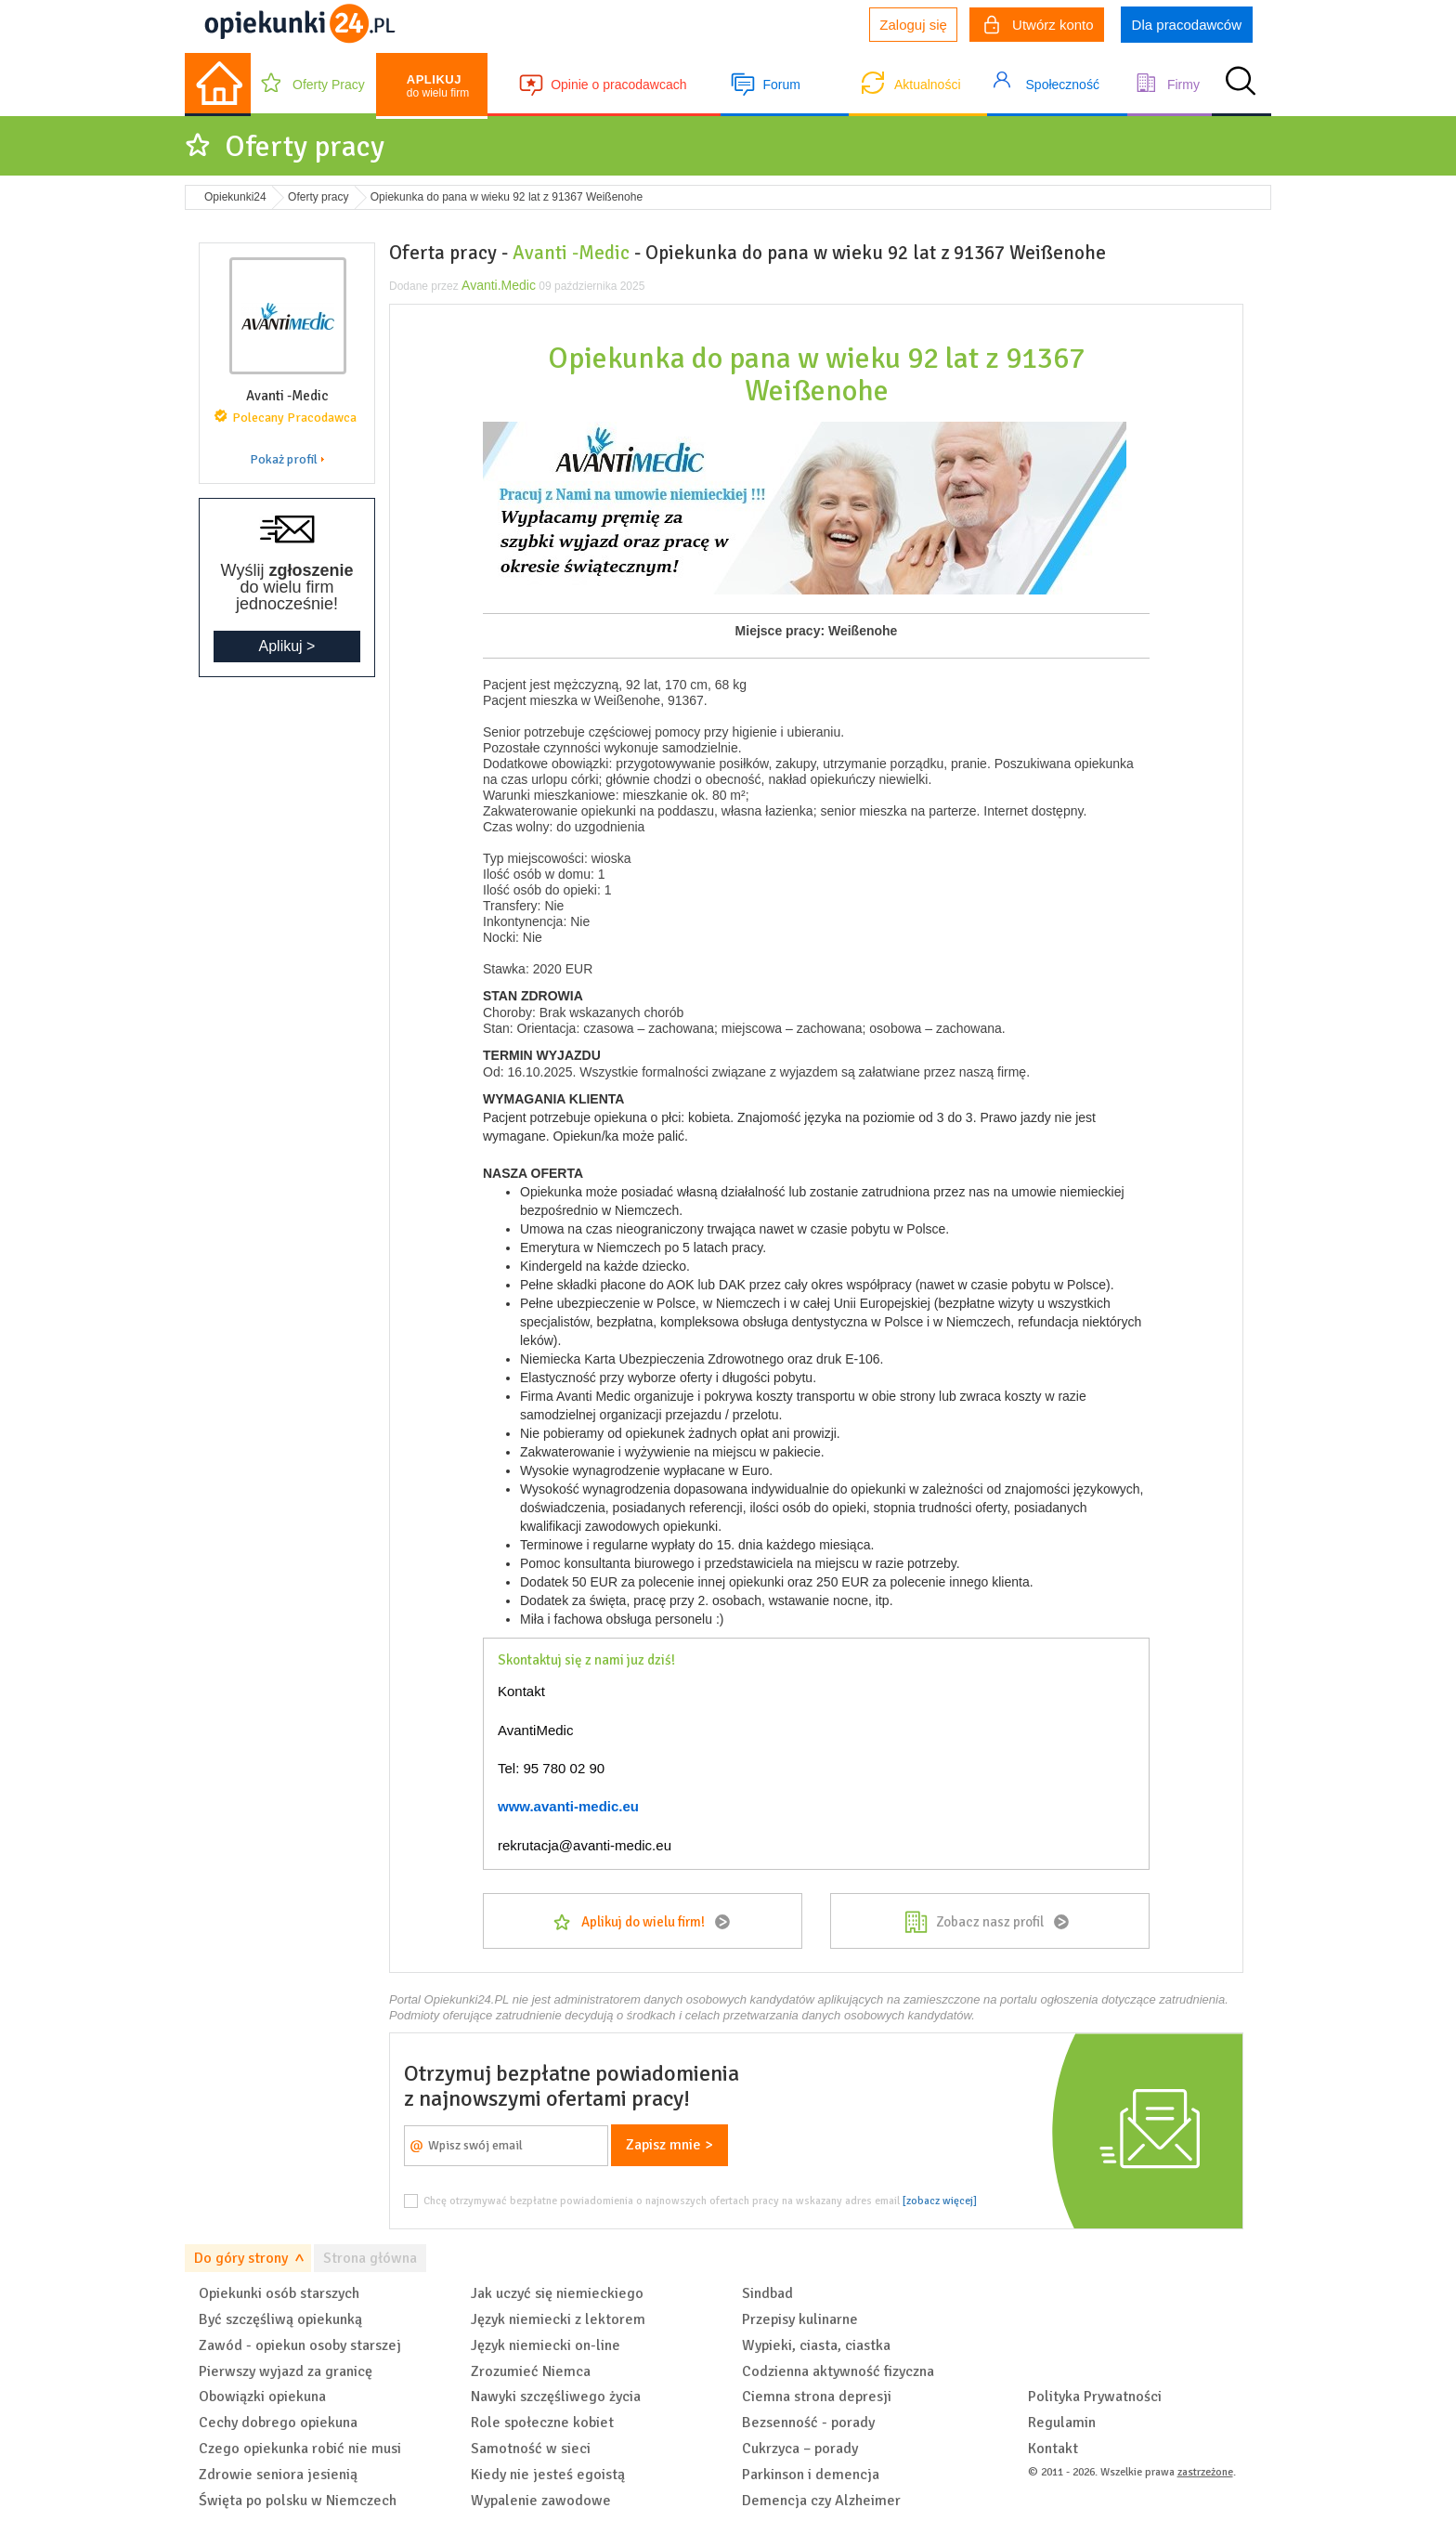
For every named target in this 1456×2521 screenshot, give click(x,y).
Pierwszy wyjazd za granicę (285, 2371)
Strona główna (370, 2258)
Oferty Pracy (328, 84)
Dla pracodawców (1187, 25)
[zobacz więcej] (940, 2200)
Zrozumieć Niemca (531, 2371)
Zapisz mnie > (669, 2145)
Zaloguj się (913, 25)
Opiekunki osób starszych (279, 2293)
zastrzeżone (1205, 2472)
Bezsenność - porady (808, 2422)
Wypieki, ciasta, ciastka (816, 2345)
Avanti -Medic (571, 253)
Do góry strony (241, 2258)
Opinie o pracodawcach (618, 84)
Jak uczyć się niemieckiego (557, 2293)
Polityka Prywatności (1095, 2396)
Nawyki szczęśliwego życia (556, 2396)
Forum (781, 84)
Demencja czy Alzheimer (821, 2500)
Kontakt (1053, 2448)
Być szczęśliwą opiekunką (280, 2319)
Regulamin (1062, 2422)
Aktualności (927, 84)
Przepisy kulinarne (800, 2319)
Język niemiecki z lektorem (558, 2319)
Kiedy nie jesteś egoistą (548, 2474)
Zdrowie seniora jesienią (278, 2474)
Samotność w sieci (531, 2448)
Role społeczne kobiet (542, 2422)
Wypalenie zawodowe (541, 2500)
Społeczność (1062, 84)
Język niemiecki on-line (545, 2345)
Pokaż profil (284, 459)
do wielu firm (438, 85)
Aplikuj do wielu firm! (643, 1922)
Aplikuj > (287, 646)
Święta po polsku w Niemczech (297, 2500)
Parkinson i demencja (810, 2474)
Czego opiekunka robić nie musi (300, 2448)
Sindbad (767, 2293)
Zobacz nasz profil (990, 1922)
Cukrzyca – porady (800, 2448)
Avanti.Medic (499, 285)
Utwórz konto (1039, 27)
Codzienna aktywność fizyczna (838, 2371)
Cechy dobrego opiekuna (278, 2422)
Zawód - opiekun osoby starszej (300, 2345)
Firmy (1183, 84)
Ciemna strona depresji (816, 2396)
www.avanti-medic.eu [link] (568, 1806)
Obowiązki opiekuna (262, 2396)
